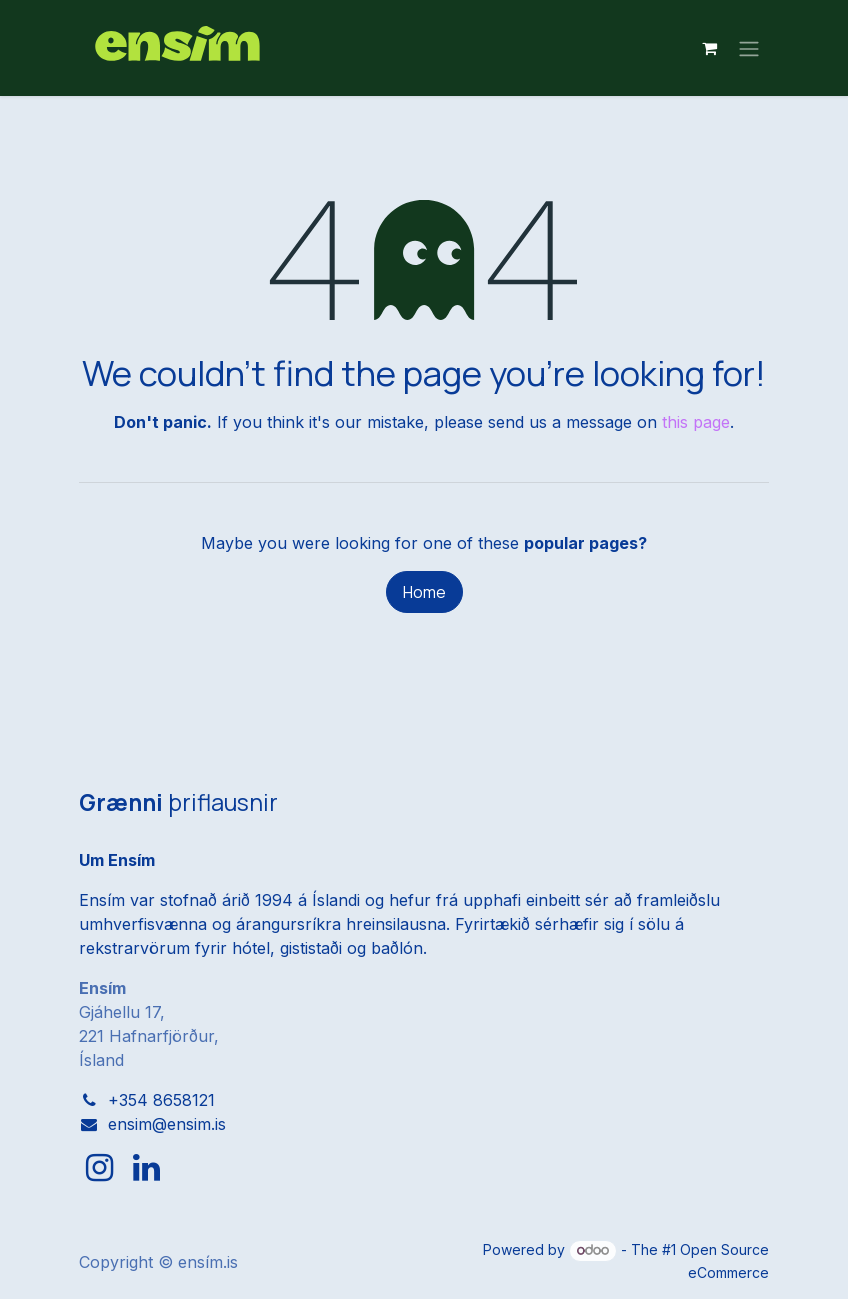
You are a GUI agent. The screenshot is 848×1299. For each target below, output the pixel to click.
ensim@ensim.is (167, 1124)
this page (696, 422)
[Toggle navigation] (749, 48)
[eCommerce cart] (709, 48)
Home (424, 592)
